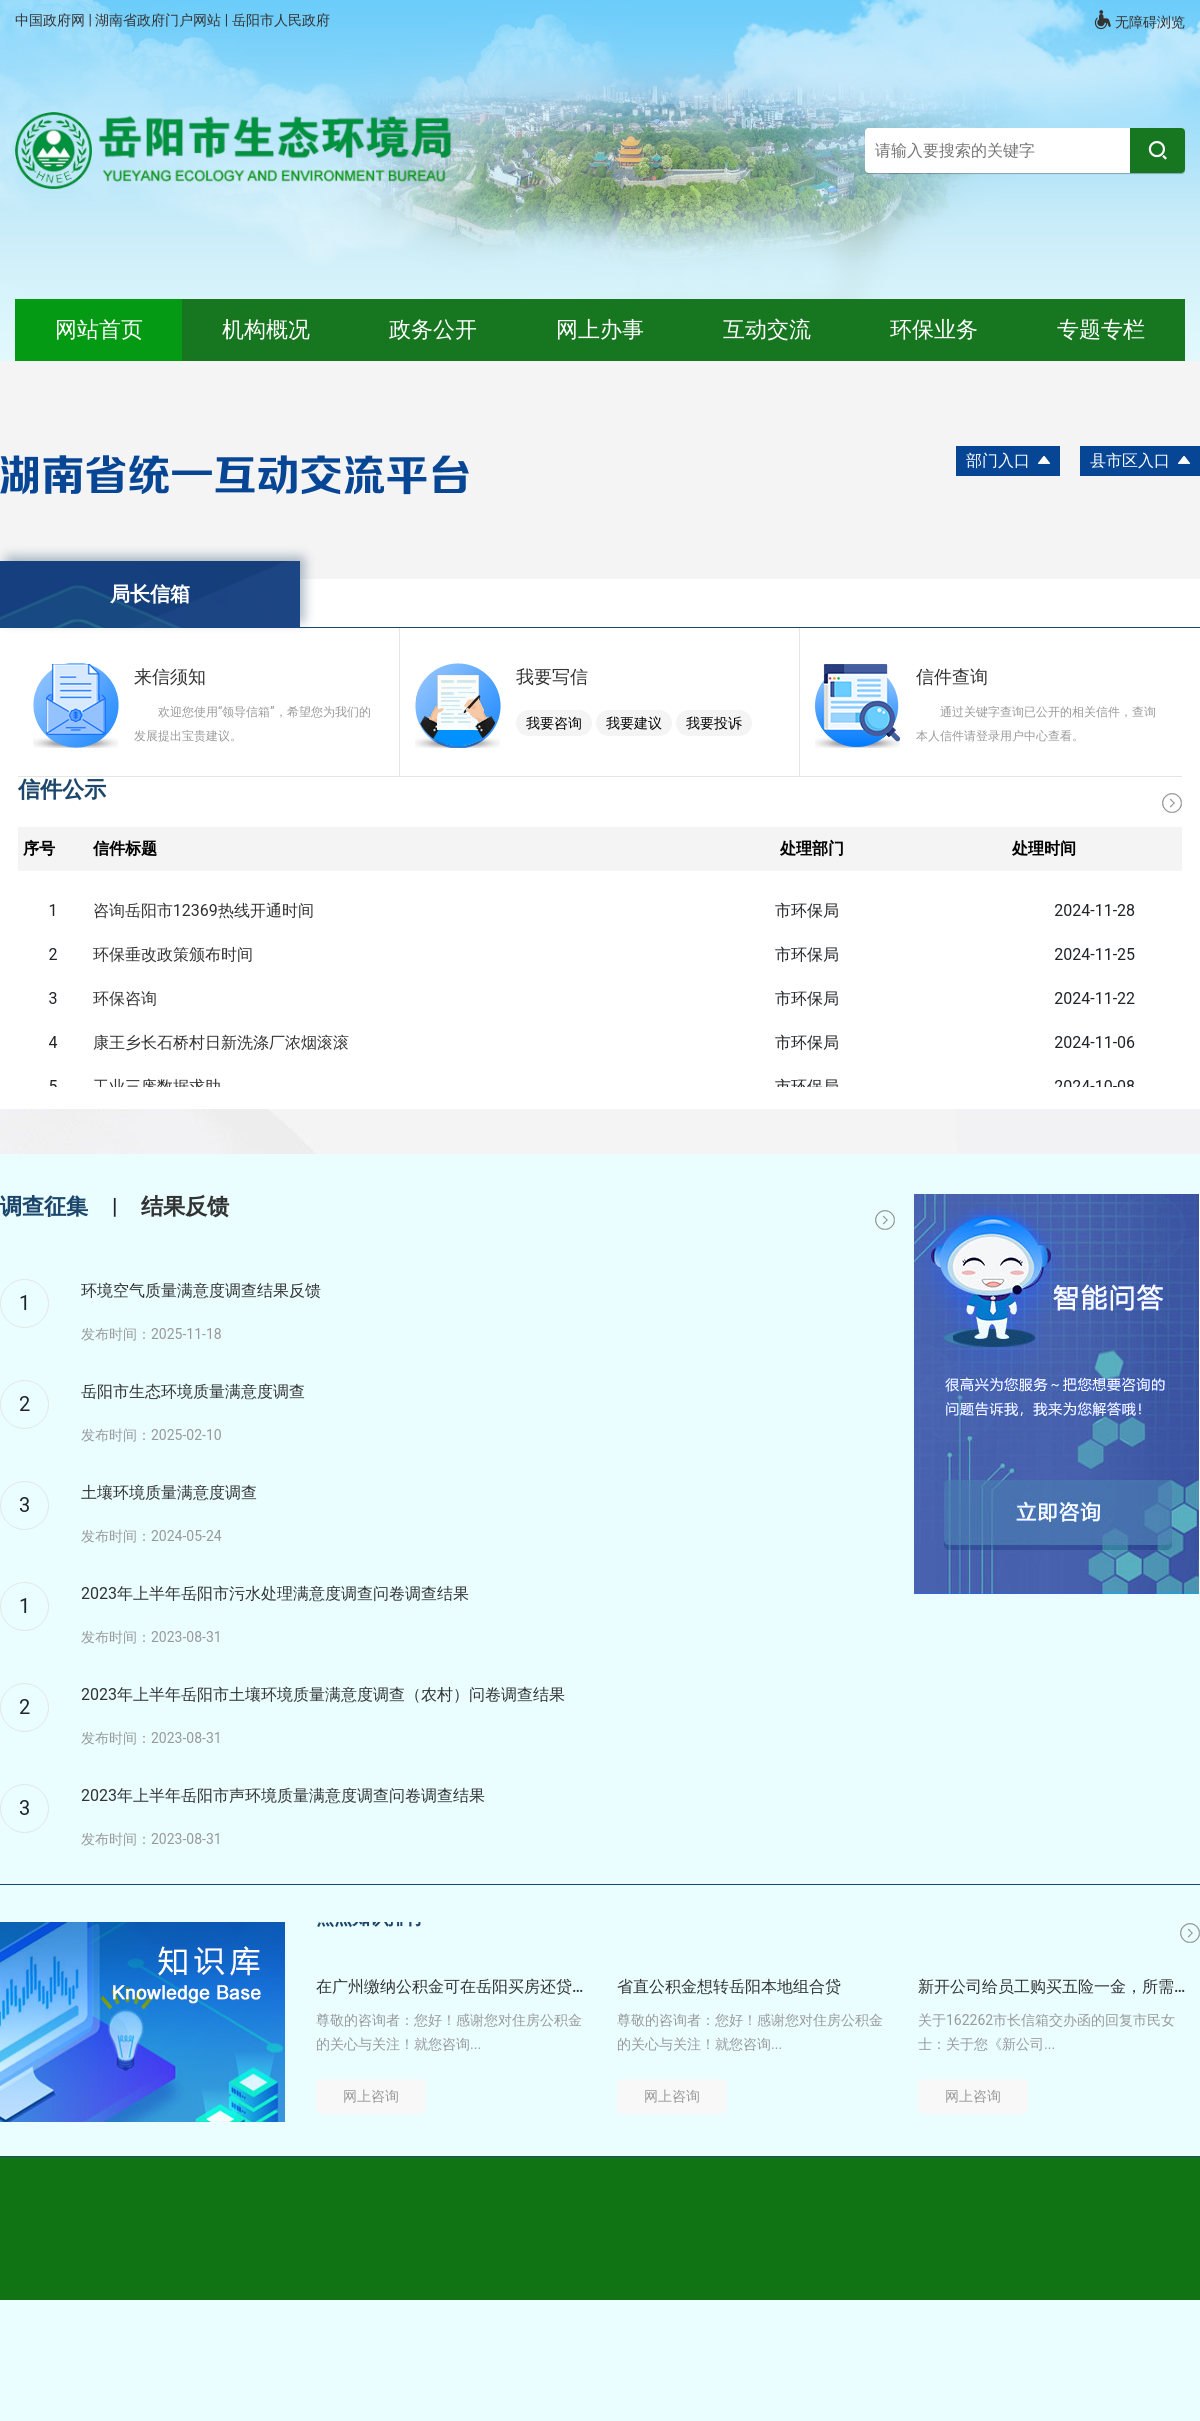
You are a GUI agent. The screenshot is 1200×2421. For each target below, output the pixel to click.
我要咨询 (554, 723)
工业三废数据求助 (157, 1086)
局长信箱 (150, 594)
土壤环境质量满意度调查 (169, 1492)
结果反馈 (185, 1206)
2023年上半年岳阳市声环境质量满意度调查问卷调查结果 (283, 1795)
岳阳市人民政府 (281, 20)
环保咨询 (125, 998)
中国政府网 (51, 20)
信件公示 (62, 789)
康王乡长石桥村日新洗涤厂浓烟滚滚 (221, 1042)
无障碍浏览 (1139, 20)
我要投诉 (714, 723)
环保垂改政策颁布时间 (173, 954)
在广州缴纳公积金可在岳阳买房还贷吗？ (450, 1986)
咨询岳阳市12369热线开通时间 (203, 910)
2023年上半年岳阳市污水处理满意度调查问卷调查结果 (275, 1593)
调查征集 (44, 1206)
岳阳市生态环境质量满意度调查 (193, 1391)
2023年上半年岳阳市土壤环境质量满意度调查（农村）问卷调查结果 (323, 1694)
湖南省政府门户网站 (159, 20)
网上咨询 (371, 2096)
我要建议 (634, 723)
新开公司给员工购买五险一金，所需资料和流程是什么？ (1052, 1986)
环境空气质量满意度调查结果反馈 (201, 1290)
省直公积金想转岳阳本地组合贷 (729, 1986)
